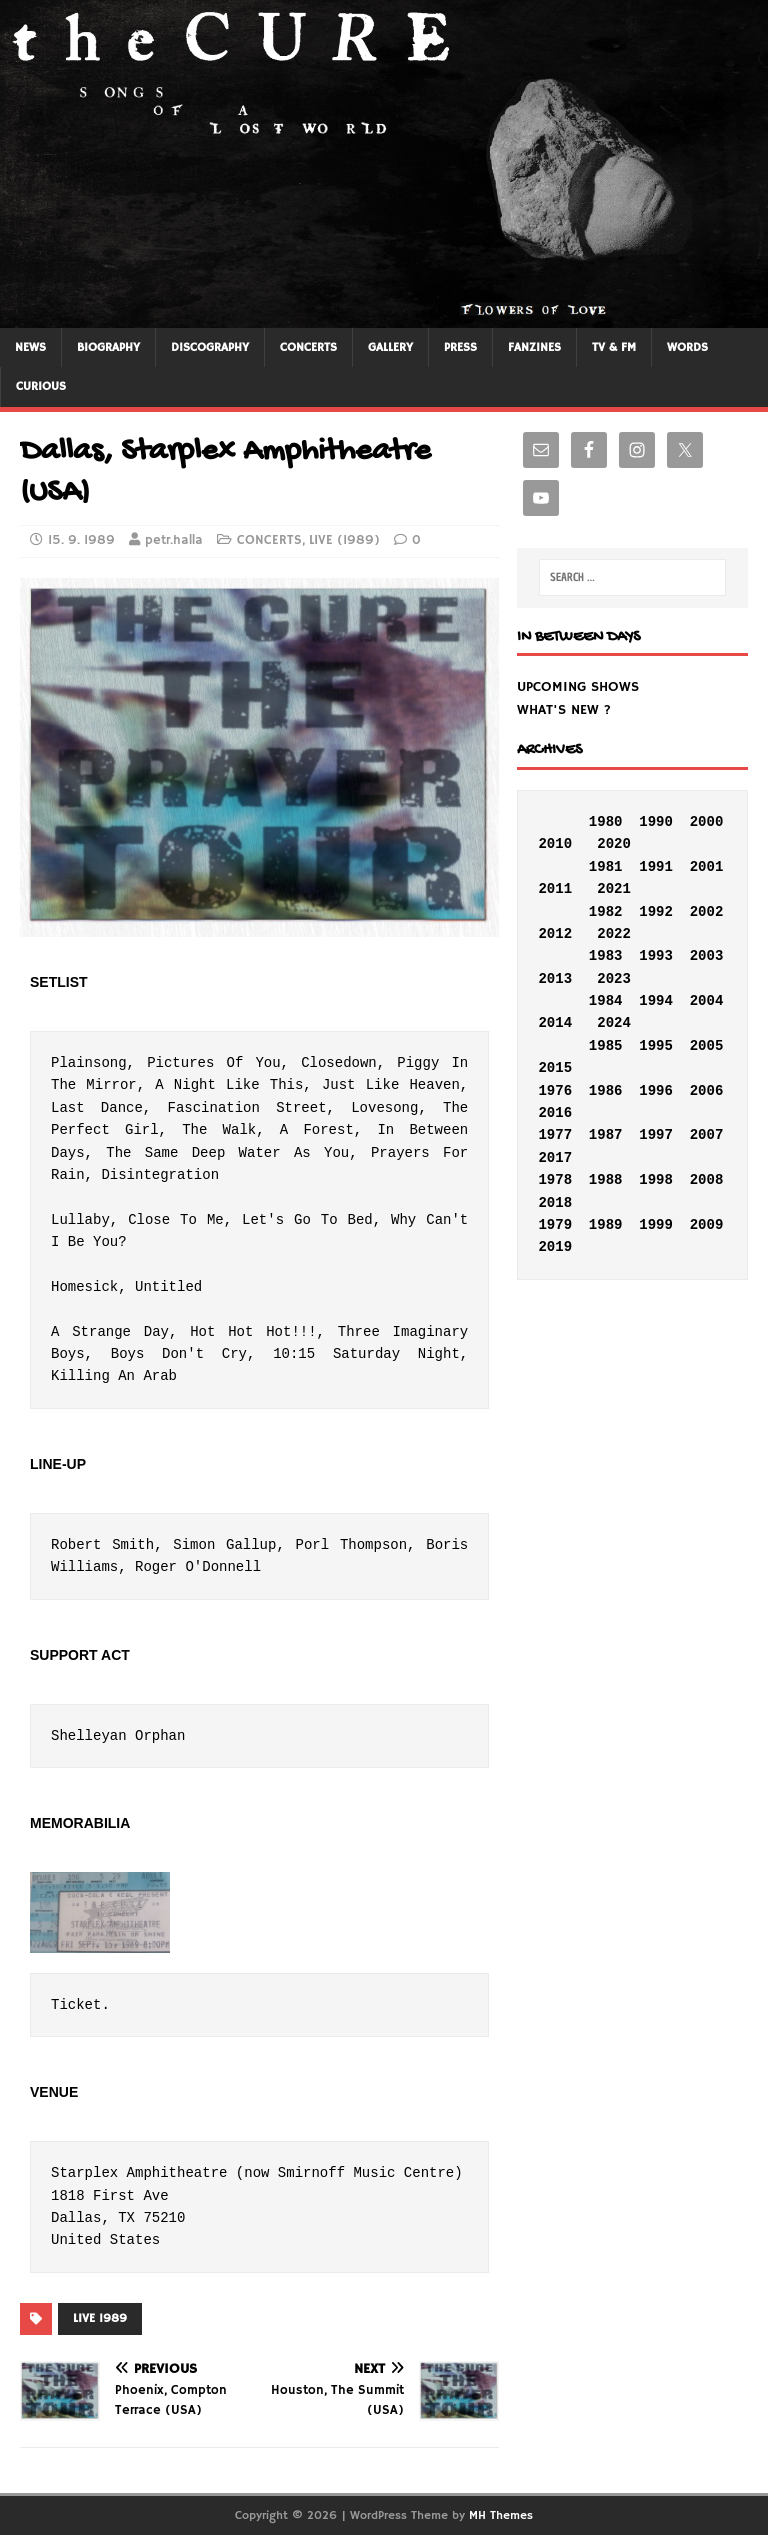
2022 (614, 934)
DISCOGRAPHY (210, 347)
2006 (707, 1091)
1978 (555, 1180)
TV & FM (614, 347)
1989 (606, 1225)
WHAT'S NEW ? (564, 710)
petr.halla (174, 540)
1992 (656, 912)
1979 (555, 1225)
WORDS (687, 347)
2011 (555, 889)
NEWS (30, 347)
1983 (606, 956)
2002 (707, 912)
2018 (555, 1203)
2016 (555, 1113)
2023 (614, 979)
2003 (707, 956)
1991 (656, 867)
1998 (656, 1180)
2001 (707, 867)
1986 (606, 1091)
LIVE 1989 (100, 2318)
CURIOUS (41, 386)
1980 (606, 822)
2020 (614, 844)
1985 (606, 1046)
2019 (555, 1247)
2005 (707, 1046)
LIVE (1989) (344, 540)
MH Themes (501, 2515)
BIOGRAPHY (108, 347)
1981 (606, 867)
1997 (656, 1135)
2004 (707, 1001)
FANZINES (534, 347)
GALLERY (390, 347)
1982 (606, 912)
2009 (707, 1225)
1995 (656, 1046)
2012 (555, 934)
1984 (606, 1001)
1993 (656, 956)
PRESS (460, 347)
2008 (707, 1180)
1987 (606, 1135)
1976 (555, 1091)
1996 (656, 1091)
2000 (707, 822)
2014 (555, 1023)
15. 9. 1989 (81, 540)
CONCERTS (308, 347)
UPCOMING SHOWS (578, 687)
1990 (656, 822)
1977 (555, 1135)
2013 (555, 979)
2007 (707, 1135)
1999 (656, 1225)
